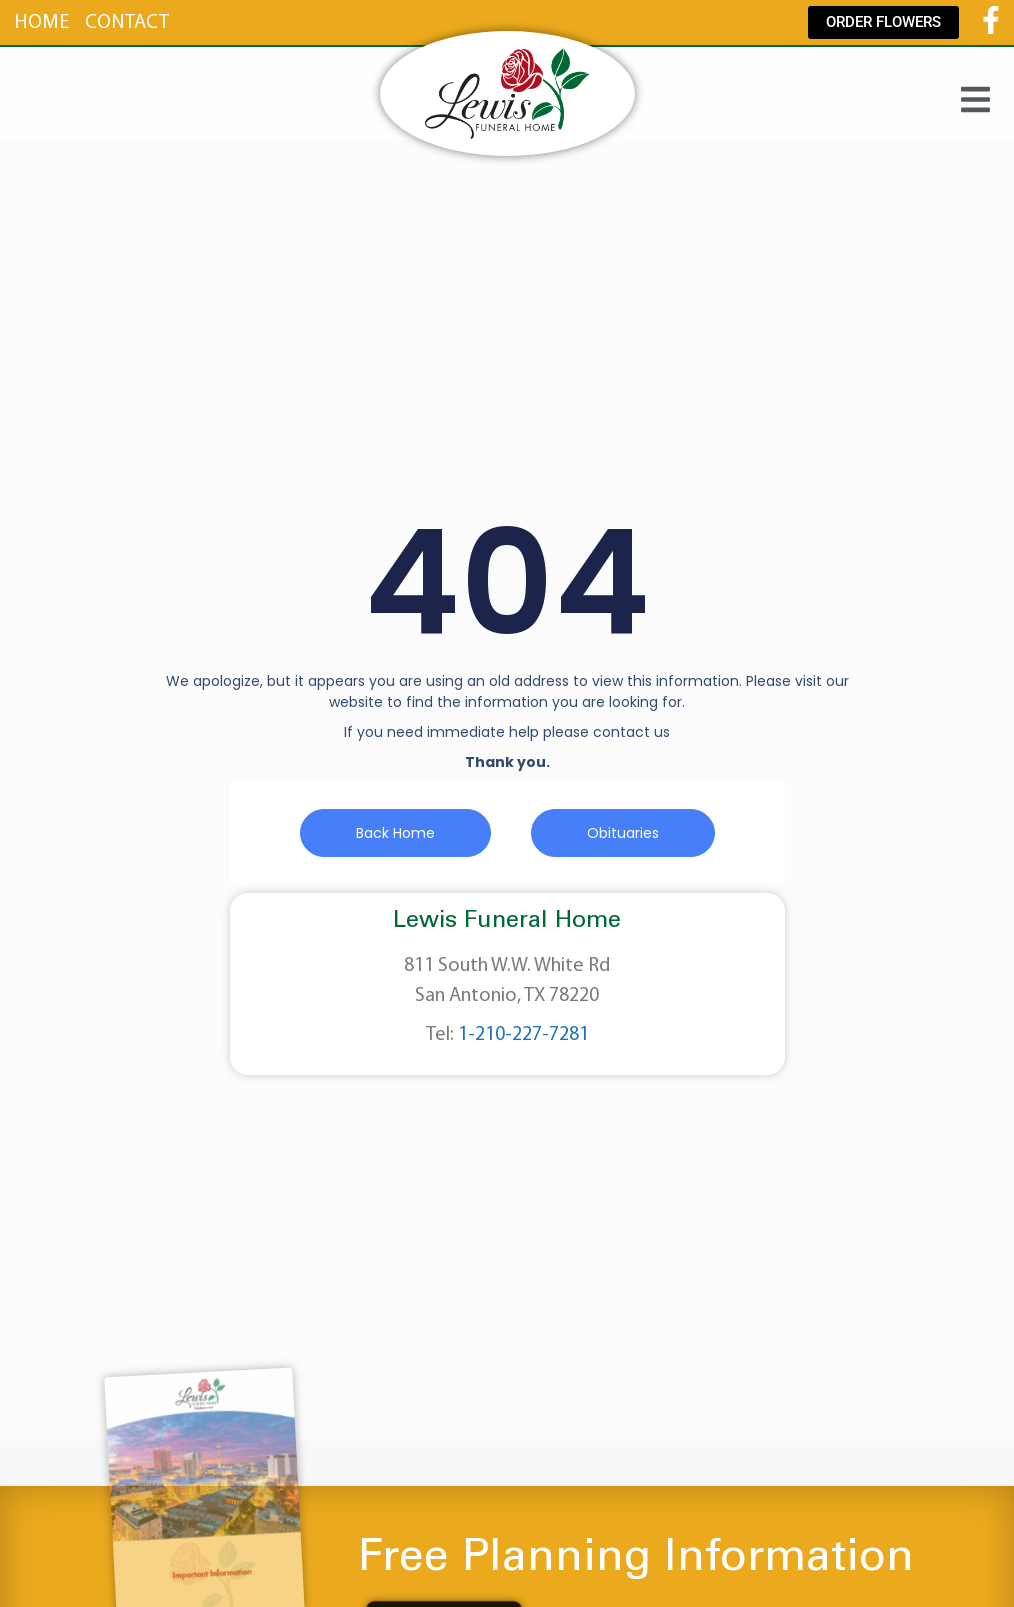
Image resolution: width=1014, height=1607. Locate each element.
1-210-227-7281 (523, 1035)
